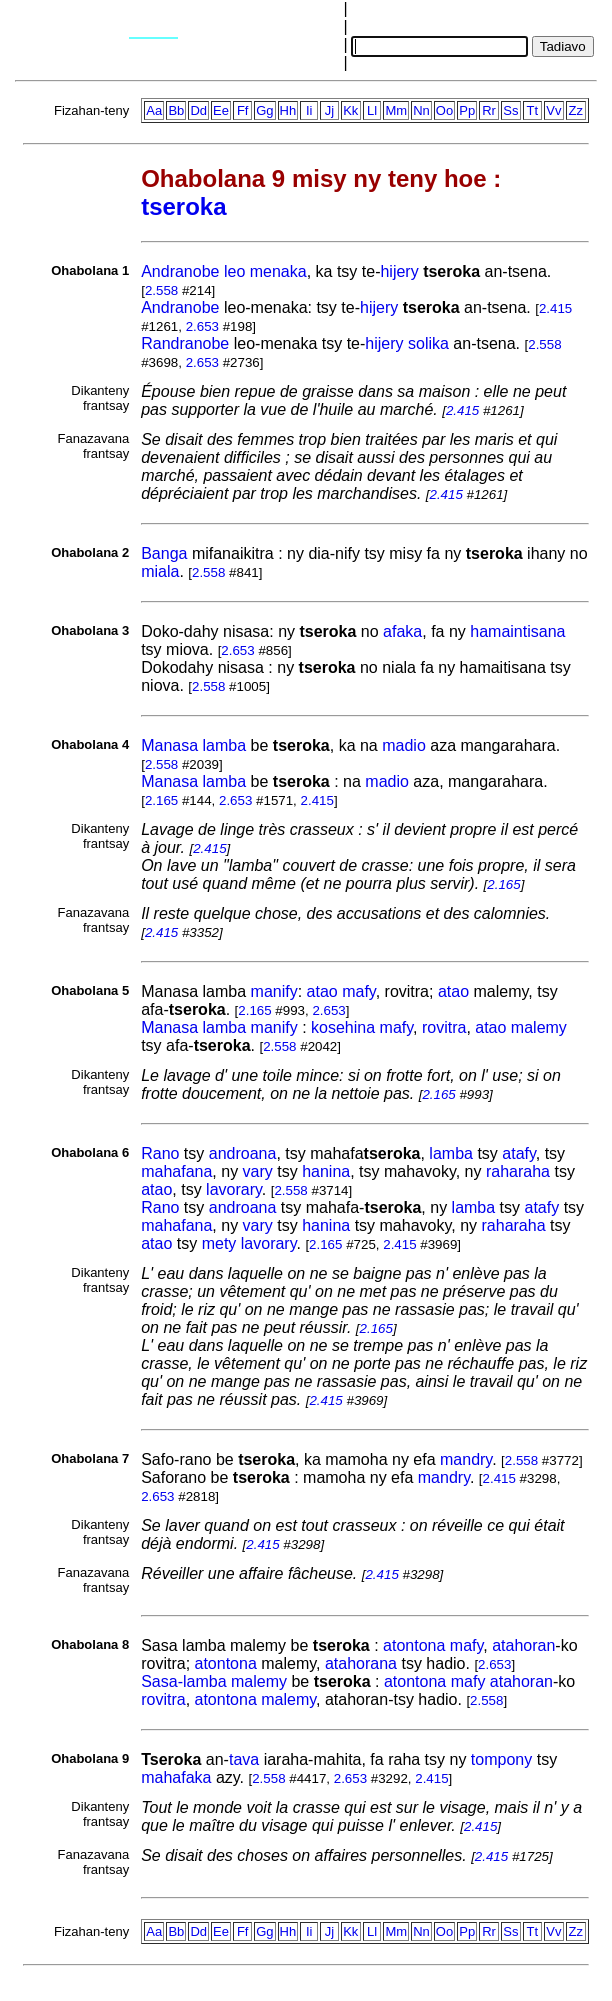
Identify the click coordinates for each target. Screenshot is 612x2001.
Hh (288, 110)
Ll (372, 110)
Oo (444, 110)
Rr (489, 110)
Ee (221, 110)
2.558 (161, 290)
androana (243, 1153)
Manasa (169, 745)
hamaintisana (517, 631)
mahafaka (176, 1777)
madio (404, 745)
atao (322, 991)
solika (428, 343)
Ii (309, 110)
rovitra (444, 1027)
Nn (421, 110)
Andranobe (180, 271)
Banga (164, 553)
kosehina (343, 1027)
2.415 (555, 308)
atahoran (523, 1645)
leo (234, 271)
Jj (329, 110)
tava (244, 1759)
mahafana (176, 1171)
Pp (467, 110)
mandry (466, 1459)
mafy (358, 991)
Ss (510, 110)
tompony (501, 1759)
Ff (243, 110)
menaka (278, 271)
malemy (539, 1027)
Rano (160, 1153)
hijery (399, 271)
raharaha (518, 1171)
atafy (519, 1153)
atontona (414, 1645)
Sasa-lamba (183, 1681)
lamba (225, 745)
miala (160, 571)
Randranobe (185, 343)
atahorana (361, 1663)
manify (274, 991)
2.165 (161, 800)
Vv (553, 110)
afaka (402, 631)
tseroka (183, 206)
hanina (326, 1171)
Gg (264, 110)
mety (219, 1243)
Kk (350, 110)
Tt (533, 110)
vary (258, 1171)
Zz (576, 110)
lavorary (234, 1189)
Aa (154, 110)
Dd (198, 110)
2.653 (202, 326)
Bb (176, 110)
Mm (396, 110)
